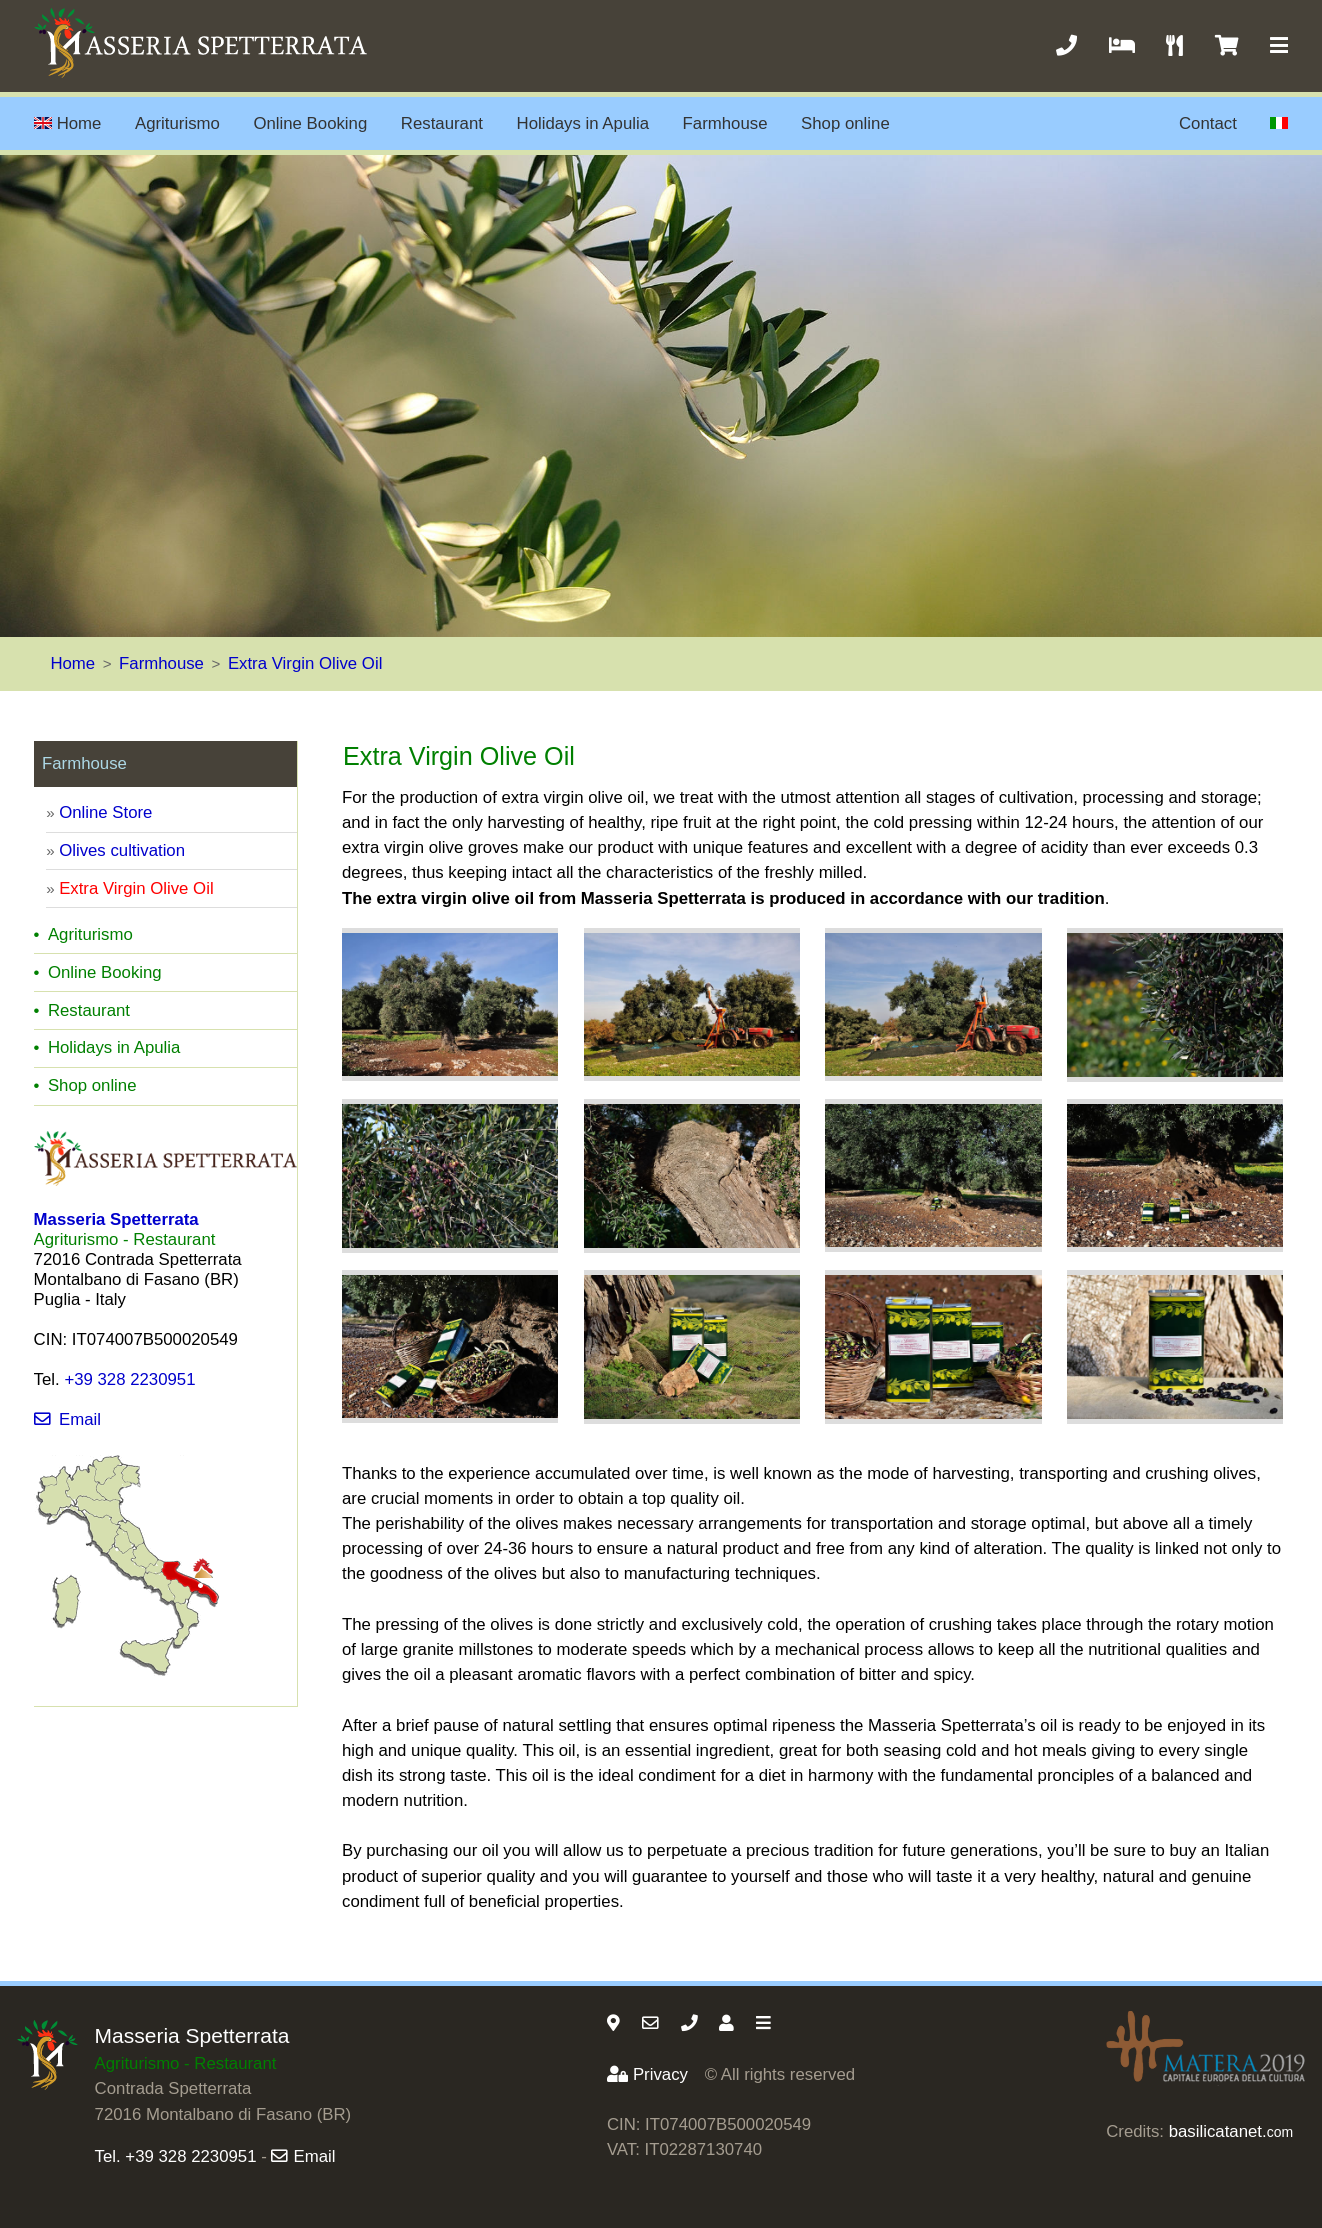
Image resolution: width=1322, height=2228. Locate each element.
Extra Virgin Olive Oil (305, 663)
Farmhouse (725, 123)
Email (67, 1419)
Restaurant (442, 123)
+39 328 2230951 (129, 1379)
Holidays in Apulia (583, 123)
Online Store (105, 812)
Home (68, 123)
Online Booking (310, 123)
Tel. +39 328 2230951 (176, 2156)
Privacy (647, 2074)
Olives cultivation (122, 850)
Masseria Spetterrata (192, 2035)
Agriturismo (177, 123)
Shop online (845, 123)
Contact (1208, 123)
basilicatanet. (1231, 2131)
